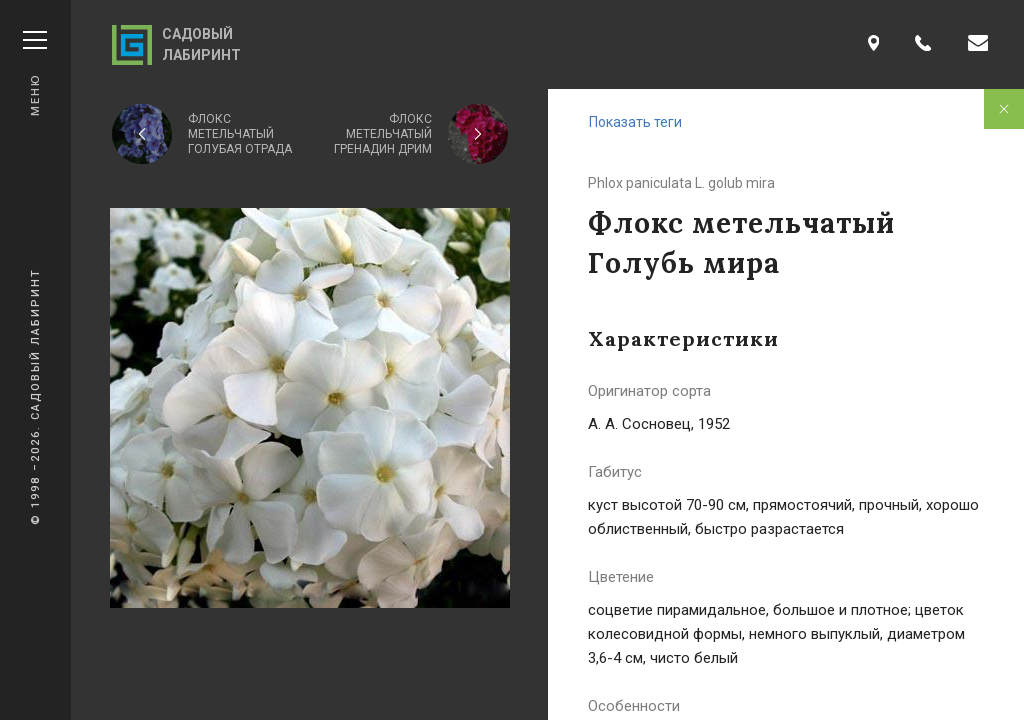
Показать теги (635, 122)
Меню (35, 73)
